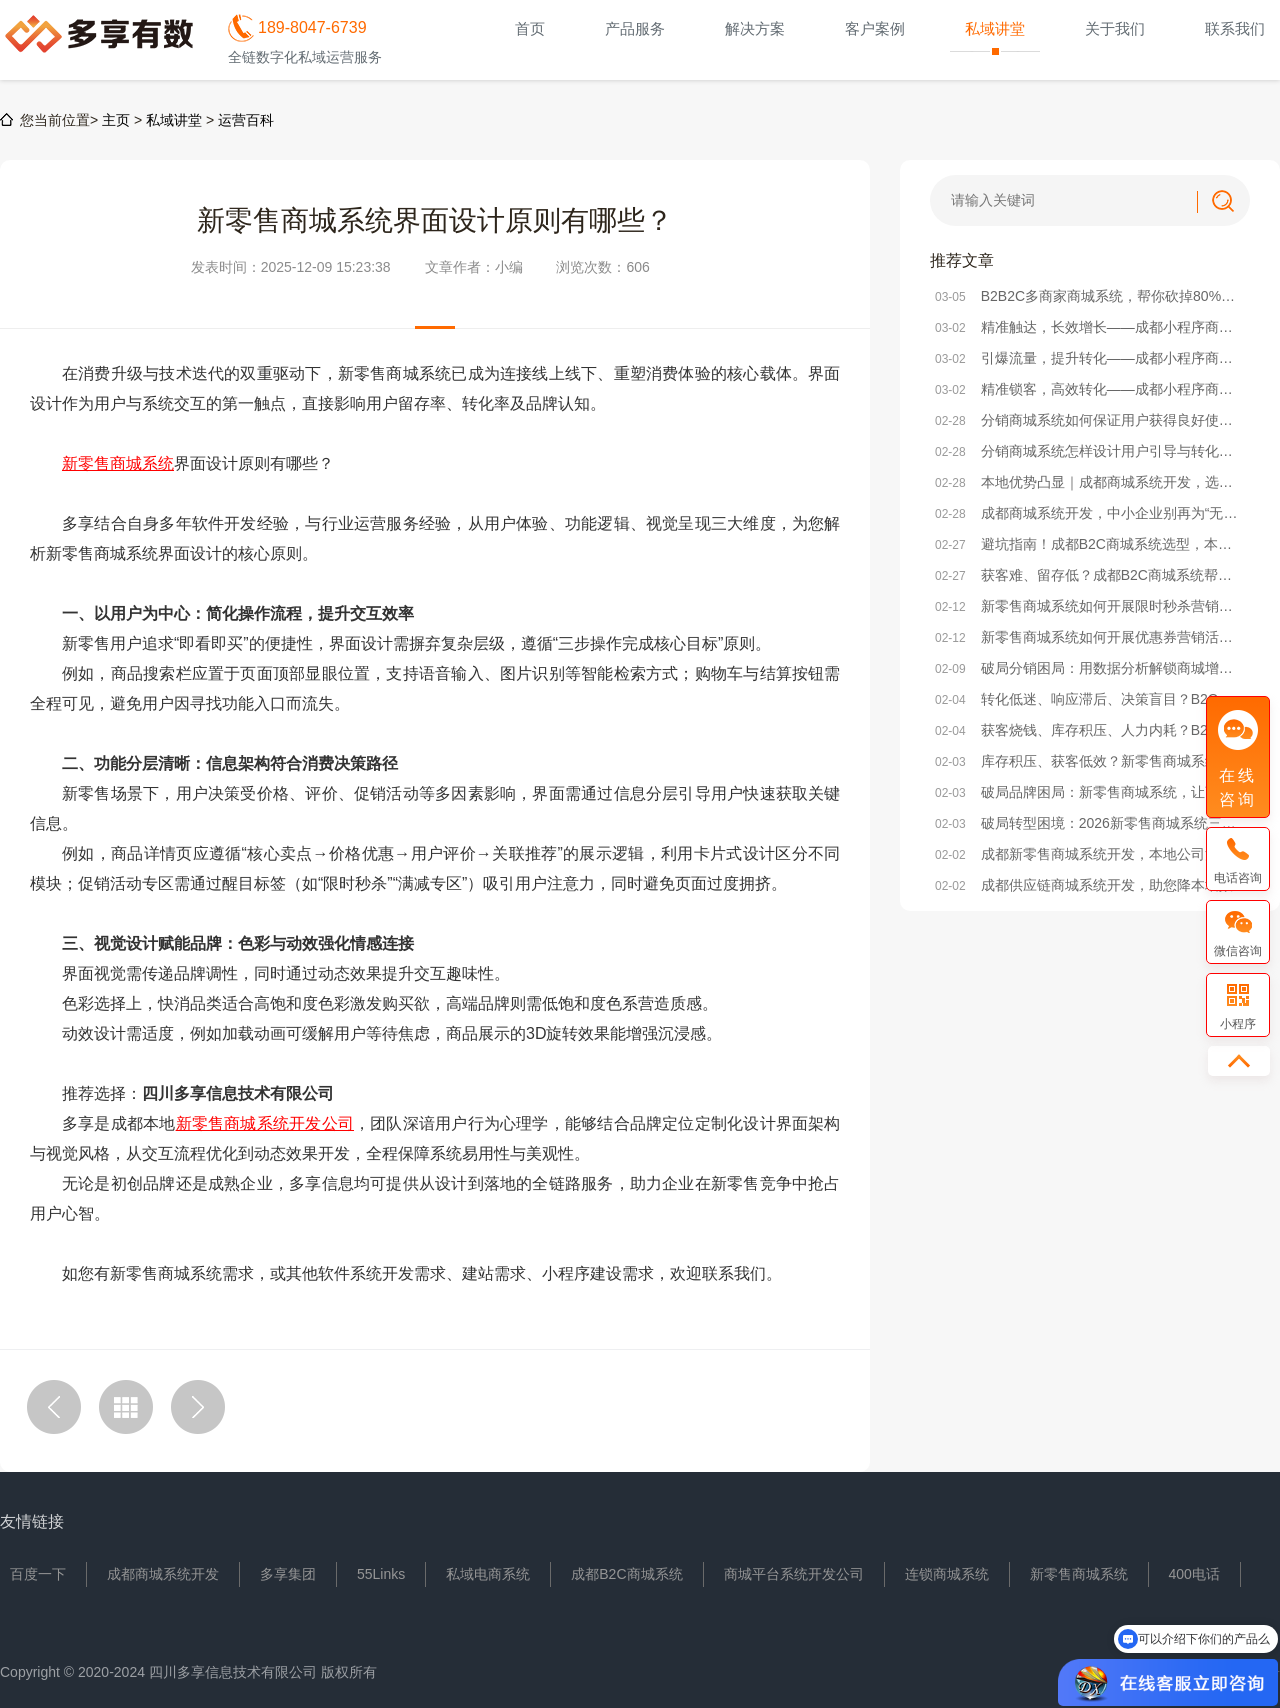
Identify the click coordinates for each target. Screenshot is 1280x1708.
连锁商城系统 (947, 1574)
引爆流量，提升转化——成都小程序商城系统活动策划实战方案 (1090, 358)
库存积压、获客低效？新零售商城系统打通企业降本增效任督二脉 (1090, 761)
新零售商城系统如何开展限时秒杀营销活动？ (1090, 606)
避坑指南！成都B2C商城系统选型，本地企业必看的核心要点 (1090, 544)
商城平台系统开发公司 (794, 1574)
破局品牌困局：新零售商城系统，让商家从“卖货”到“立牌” (1090, 792)
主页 (116, 120)
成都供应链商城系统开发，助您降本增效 (1084, 885)
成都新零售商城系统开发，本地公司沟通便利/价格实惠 (1090, 854)
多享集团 (288, 1574)
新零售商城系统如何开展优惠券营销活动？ (1090, 637)
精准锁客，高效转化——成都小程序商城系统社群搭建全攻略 (1090, 389)
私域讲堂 (174, 120)
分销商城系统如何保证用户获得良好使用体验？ (1090, 420)
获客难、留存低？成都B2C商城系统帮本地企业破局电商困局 (1090, 575)
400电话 (1194, 1574)
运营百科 (246, 120)
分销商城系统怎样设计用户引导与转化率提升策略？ (1090, 451)
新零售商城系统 (1079, 1574)
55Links (381, 1574)
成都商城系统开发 (163, 1574)
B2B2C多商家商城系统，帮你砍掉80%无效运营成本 (1090, 296)
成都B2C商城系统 (626, 1574)
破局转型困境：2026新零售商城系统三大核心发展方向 (1090, 823)
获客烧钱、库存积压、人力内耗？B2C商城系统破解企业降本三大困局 (1090, 730)
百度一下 (38, 1574)
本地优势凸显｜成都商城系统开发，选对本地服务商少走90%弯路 (1090, 482)
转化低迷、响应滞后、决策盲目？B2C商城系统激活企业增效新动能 (1090, 699)
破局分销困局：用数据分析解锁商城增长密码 (1090, 668)
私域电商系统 (488, 1574)
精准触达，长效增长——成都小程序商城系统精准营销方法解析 (1090, 327)
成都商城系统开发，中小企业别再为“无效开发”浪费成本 (1090, 513)
